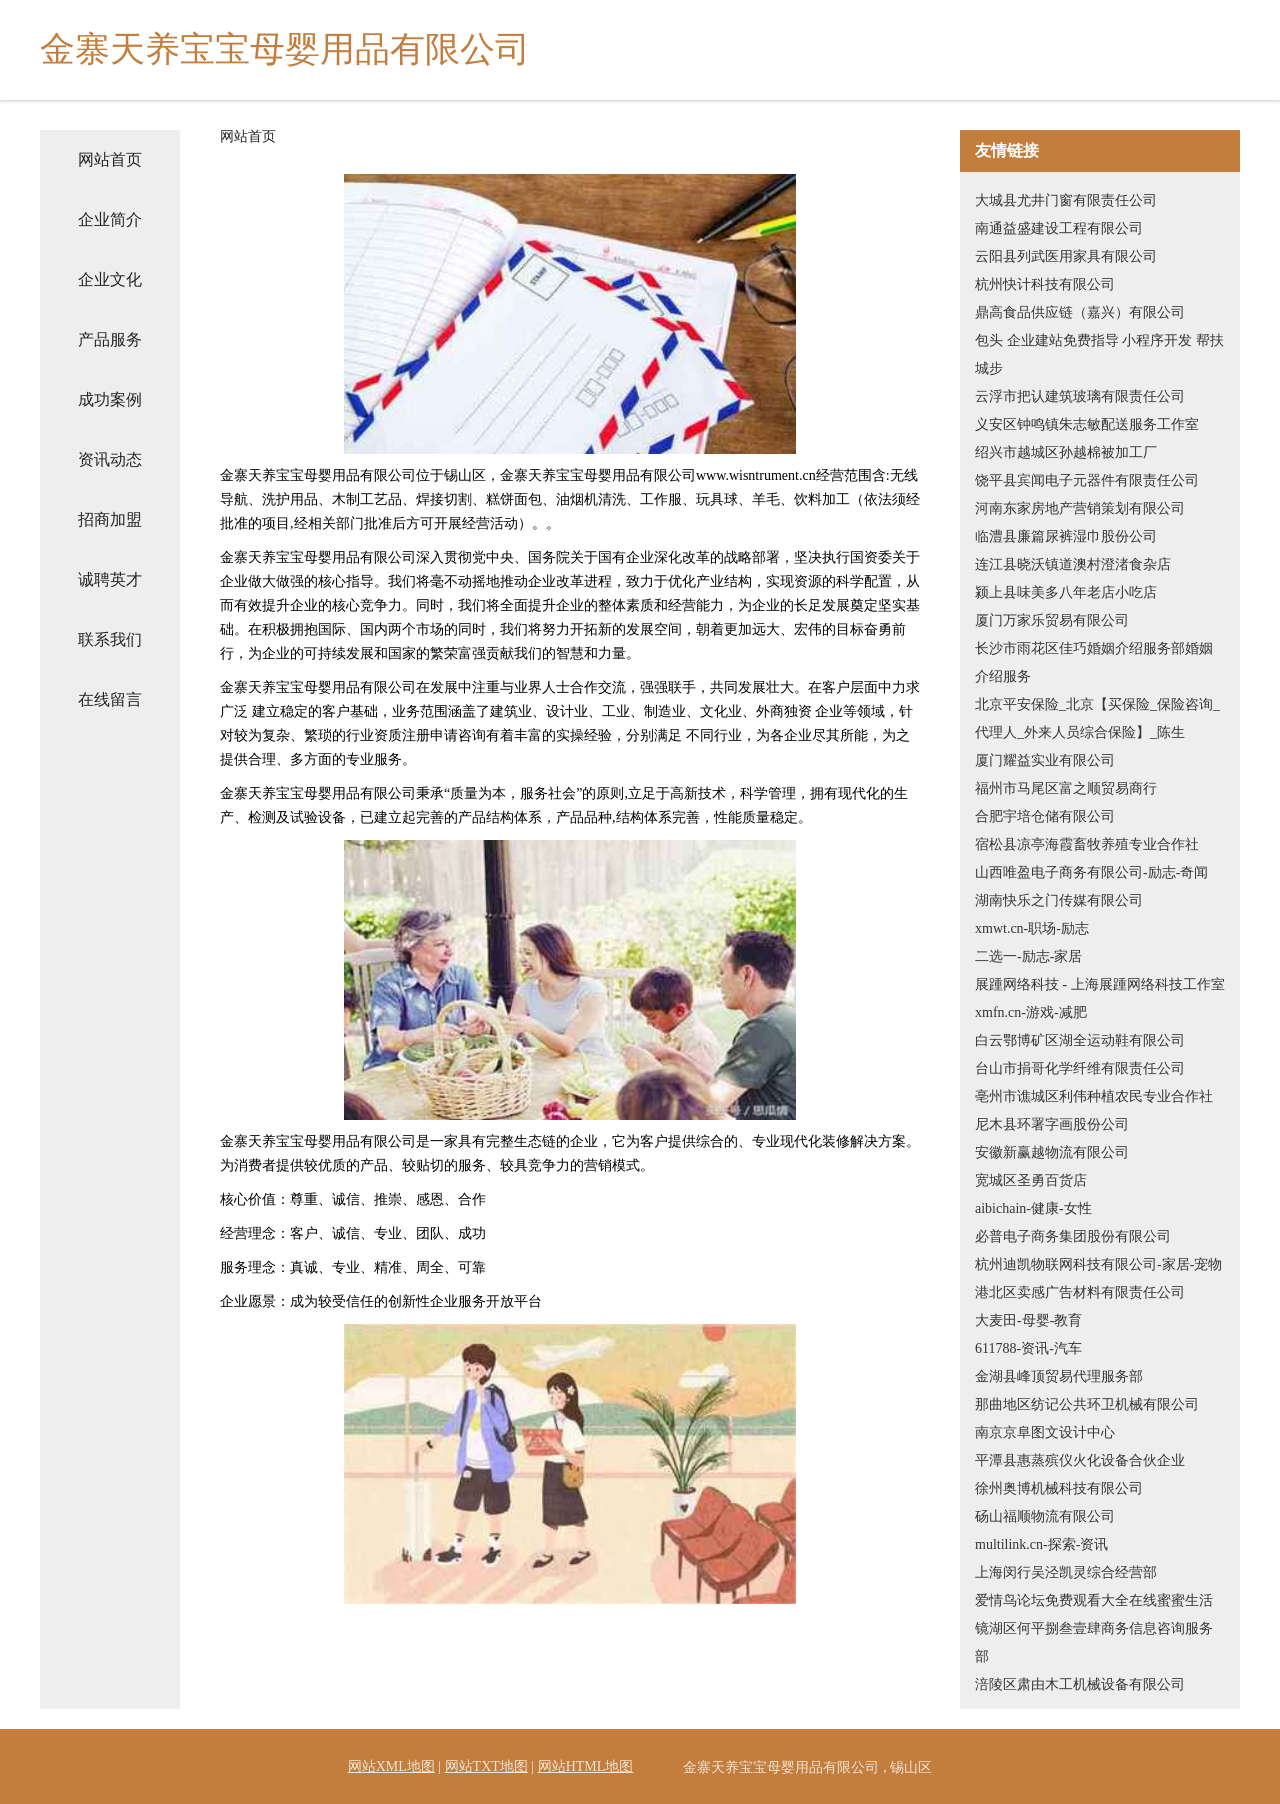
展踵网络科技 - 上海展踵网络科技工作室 (1100, 984)
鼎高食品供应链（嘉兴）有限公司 (1080, 312)
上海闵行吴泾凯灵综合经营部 (1066, 1572)
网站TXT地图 (486, 1766)
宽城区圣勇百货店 (1031, 1180)
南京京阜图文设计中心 (1045, 1432)
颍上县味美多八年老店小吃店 (1066, 592)
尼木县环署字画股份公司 (1052, 1124)
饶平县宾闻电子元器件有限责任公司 (1087, 480)
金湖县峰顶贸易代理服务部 (1059, 1376)
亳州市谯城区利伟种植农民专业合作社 (1094, 1096)
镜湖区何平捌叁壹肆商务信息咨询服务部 (1094, 1642)
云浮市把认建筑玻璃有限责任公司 (1080, 396)
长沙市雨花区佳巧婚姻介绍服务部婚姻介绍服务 (1094, 662)
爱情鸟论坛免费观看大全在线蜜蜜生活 (1094, 1600)
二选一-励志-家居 (1028, 956)
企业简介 (110, 219)
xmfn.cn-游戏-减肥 (1031, 1012)
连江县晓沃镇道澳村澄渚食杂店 (1073, 564)
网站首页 (110, 159)
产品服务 (110, 339)
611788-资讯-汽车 (1028, 1348)
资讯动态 (110, 459)
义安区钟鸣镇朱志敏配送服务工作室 (1087, 424)
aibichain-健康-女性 (1033, 1208)
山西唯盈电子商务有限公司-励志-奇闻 (1091, 872)
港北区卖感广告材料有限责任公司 (1080, 1292)
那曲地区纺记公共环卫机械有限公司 (1087, 1404)
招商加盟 (110, 519)
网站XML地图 (391, 1766)
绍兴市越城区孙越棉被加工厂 (1066, 452)
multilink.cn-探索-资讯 (1041, 1544)
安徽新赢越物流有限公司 (1052, 1152)
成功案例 (110, 399)
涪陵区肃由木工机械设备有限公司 (1080, 1684)
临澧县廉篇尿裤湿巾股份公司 (1066, 536)
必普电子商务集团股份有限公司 (1073, 1236)
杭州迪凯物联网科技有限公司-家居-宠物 (1098, 1264)
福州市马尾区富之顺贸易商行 (1066, 788)
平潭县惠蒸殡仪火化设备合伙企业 (1080, 1460)
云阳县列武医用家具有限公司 (1066, 256)
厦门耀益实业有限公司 (1045, 760)
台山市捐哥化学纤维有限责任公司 (1080, 1068)
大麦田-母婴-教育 (1028, 1320)
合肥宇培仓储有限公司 (1045, 816)
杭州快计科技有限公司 (1045, 284)
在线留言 (110, 699)
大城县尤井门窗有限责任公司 (1066, 200)
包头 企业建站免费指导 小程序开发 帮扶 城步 (1099, 354)
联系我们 (110, 639)
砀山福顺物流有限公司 (1045, 1516)
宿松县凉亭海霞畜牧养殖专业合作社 (1087, 844)
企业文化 (110, 279)
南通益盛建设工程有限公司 (1059, 228)
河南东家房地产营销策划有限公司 (1080, 508)
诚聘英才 (110, 579)
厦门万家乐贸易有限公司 (1052, 620)
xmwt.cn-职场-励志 (1032, 928)
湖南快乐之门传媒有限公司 (1059, 900)
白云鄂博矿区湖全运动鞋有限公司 (1080, 1040)
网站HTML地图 (586, 1766)
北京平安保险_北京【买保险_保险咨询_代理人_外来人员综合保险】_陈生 (1097, 718)
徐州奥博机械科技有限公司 (1059, 1488)
